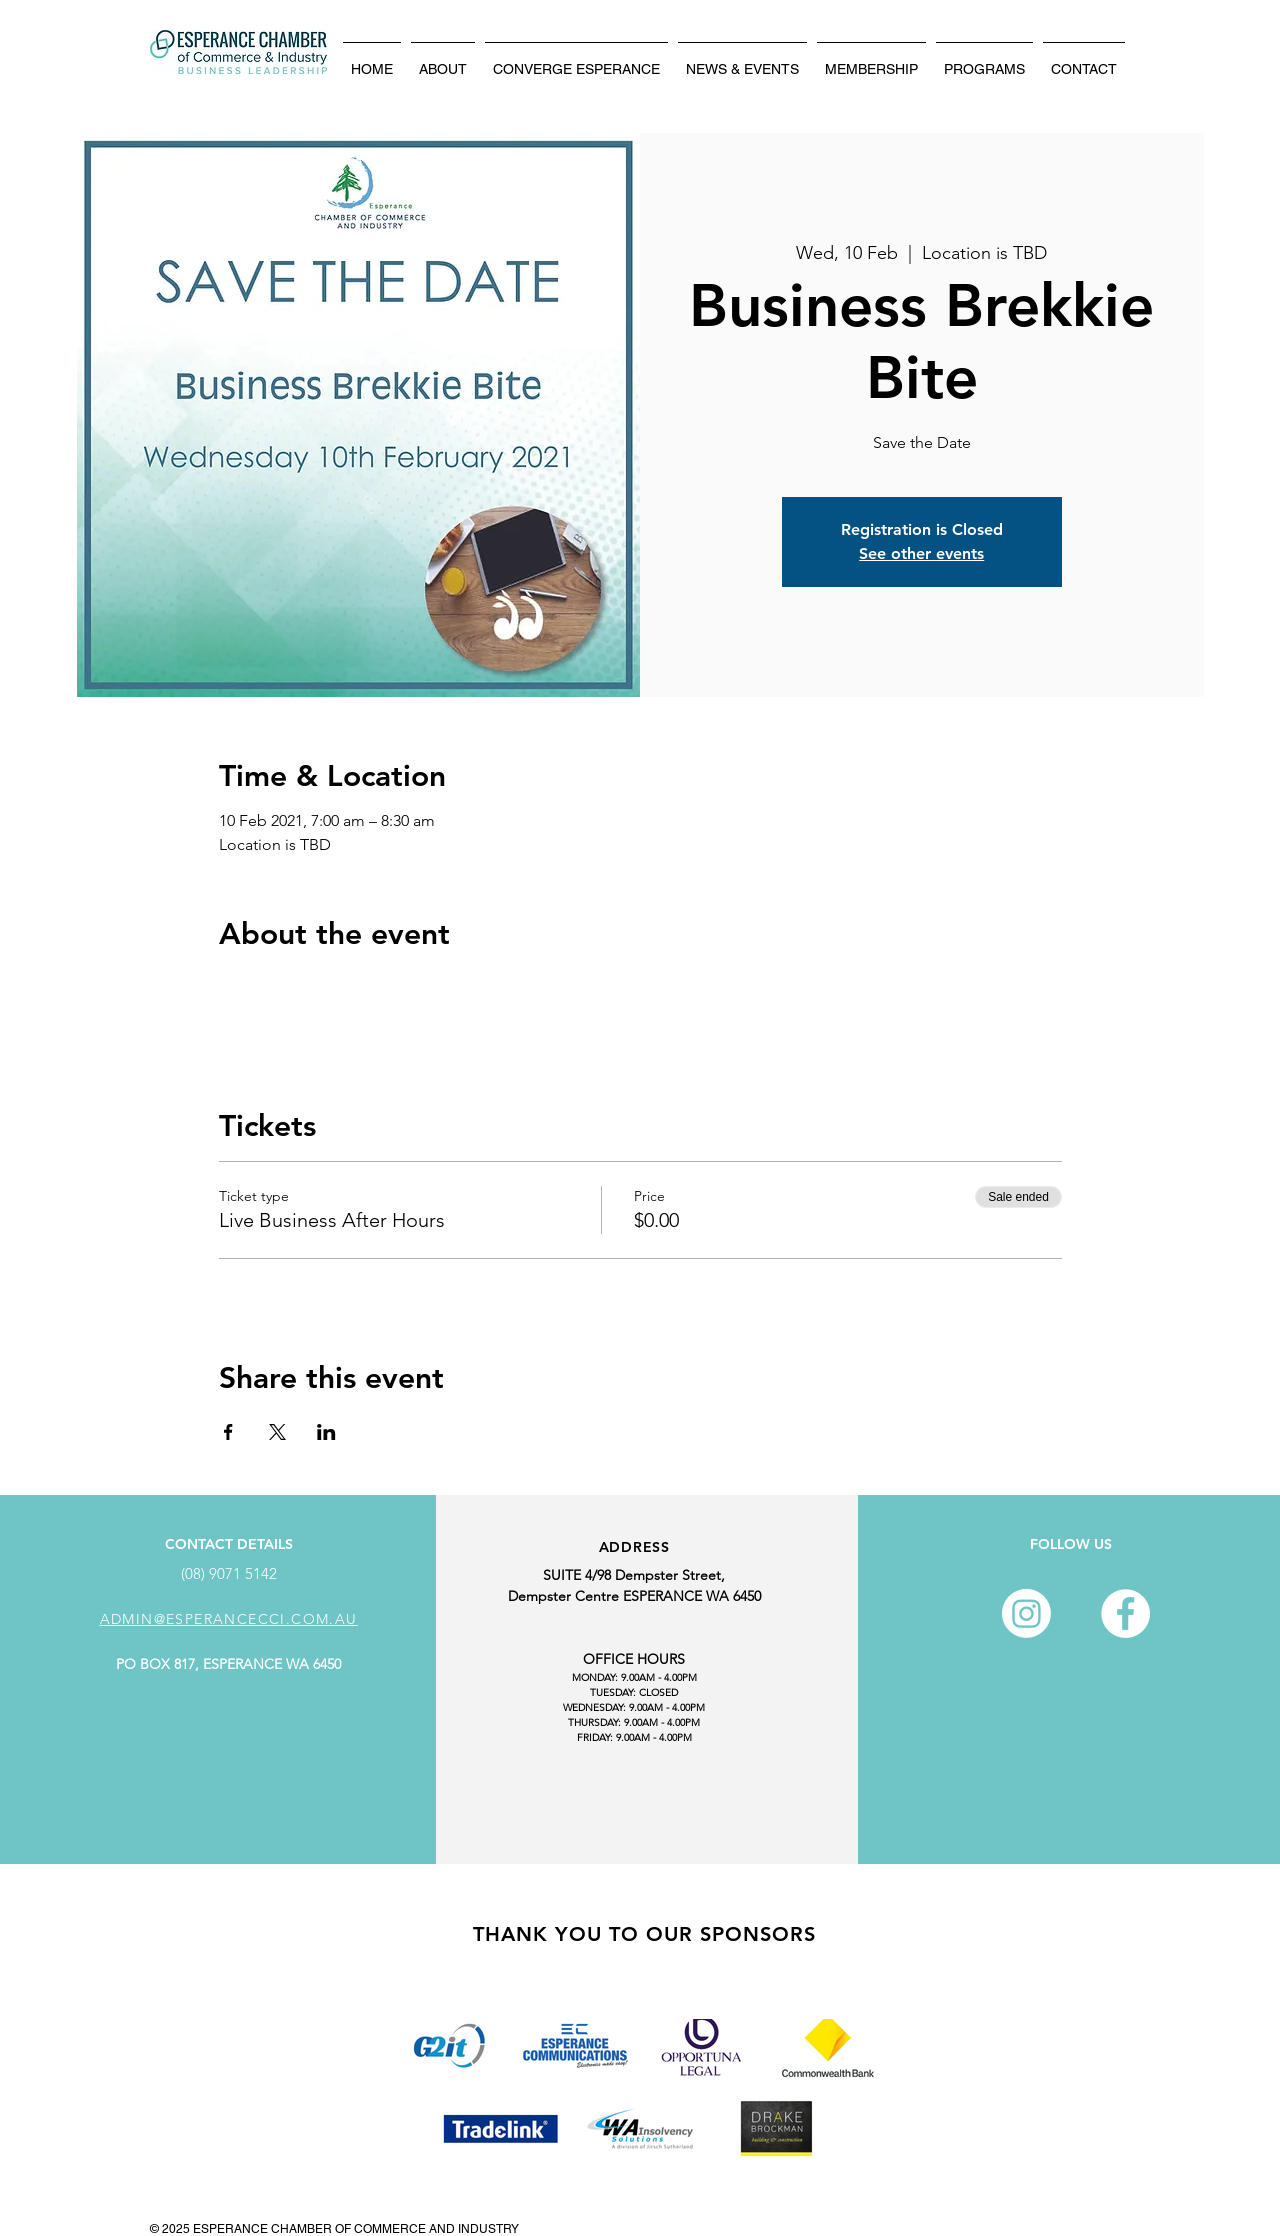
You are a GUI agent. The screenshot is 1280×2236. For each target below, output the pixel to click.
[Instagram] (1026, 1613)
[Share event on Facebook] (228, 1432)
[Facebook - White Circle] (1125, 1613)
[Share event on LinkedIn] (326, 1432)
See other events (921, 553)
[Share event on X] (277, 1432)
